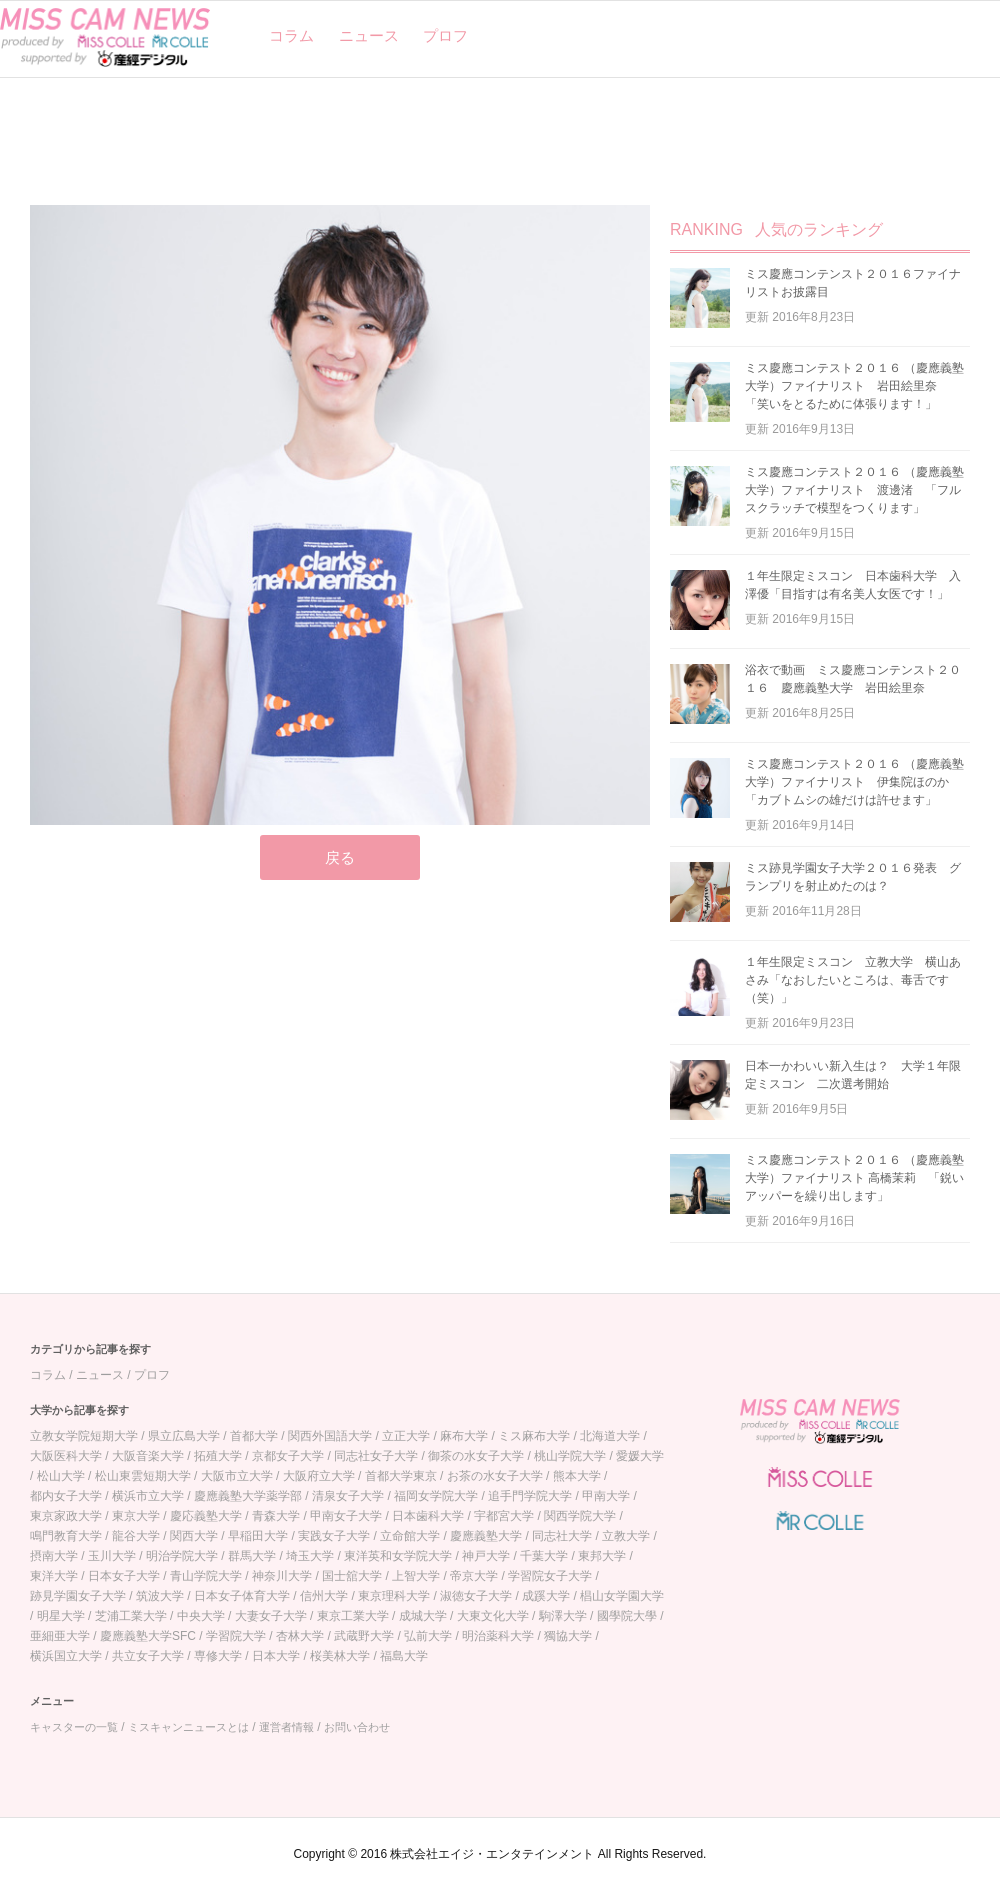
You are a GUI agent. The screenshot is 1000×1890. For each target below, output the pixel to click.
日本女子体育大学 (242, 1596)
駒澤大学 (563, 1616)
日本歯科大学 (428, 1516)
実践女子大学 (334, 1536)
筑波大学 (160, 1596)
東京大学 (136, 1516)
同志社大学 (562, 1536)
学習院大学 (236, 1636)
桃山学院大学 (570, 1456)
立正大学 (406, 1436)
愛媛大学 (640, 1456)
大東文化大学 (493, 1616)
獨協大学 (568, 1636)
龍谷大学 (136, 1536)
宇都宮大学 (504, 1516)
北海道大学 (610, 1436)
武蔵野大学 (364, 1636)
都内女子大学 (66, 1496)
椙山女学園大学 (622, 1596)
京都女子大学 (288, 1456)
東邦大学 (602, 1556)
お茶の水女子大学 (495, 1476)
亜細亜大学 (60, 1636)
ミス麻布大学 (534, 1436)
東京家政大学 (66, 1516)
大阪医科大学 (66, 1456)
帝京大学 (474, 1576)
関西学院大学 (580, 1516)
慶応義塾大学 (206, 1516)
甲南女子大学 (346, 1516)
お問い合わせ (357, 1727)
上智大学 (416, 1576)
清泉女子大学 (348, 1496)
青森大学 (276, 1516)
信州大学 (324, 1596)
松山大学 (61, 1476)
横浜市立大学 (148, 1496)
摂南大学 (54, 1556)
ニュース (369, 35)
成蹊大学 (546, 1596)
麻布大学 (464, 1436)
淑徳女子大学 (476, 1596)
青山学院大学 (206, 1576)
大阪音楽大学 (148, 1456)
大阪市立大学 (237, 1476)
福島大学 (404, 1656)
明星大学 (61, 1616)
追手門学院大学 (530, 1496)
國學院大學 (627, 1616)
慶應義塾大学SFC (148, 1636)
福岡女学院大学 (436, 1496)
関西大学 (194, 1536)
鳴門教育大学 (66, 1536)
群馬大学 (252, 1556)
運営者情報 (286, 1727)
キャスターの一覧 (74, 1727)
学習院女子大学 (550, 1576)
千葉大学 (544, 1556)
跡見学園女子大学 (78, 1596)
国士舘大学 (352, 1576)
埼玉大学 (310, 1556)
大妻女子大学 (271, 1616)
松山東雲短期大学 (143, 1476)
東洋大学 (54, 1576)
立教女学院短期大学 (84, 1436)
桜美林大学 (340, 1656)
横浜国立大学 (66, 1656)
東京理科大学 (394, 1596)
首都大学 (254, 1436)
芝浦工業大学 (131, 1616)
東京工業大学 (353, 1616)
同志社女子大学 (376, 1456)
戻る (340, 857)
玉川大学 (112, 1556)
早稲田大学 (258, 1536)
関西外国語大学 (330, 1436)
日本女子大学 (124, 1576)
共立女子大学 (148, 1656)
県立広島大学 (184, 1436)
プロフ (445, 35)
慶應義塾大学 (486, 1536)
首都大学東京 (401, 1476)
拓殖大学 (218, 1456)
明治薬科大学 (498, 1636)
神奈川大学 (282, 1576)
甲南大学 (606, 1496)
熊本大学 (577, 1476)
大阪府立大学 (319, 1476)
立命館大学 (410, 1536)
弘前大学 (428, 1636)
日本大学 (276, 1656)
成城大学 (423, 1616)
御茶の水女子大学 (476, 1456)
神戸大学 (486, 1556)
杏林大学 (300, 1636)
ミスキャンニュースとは (188, 1727)
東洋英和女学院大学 (398, 1556)
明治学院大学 (182, 1556)
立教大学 (626, 1536)
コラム (291, 35)
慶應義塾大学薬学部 (248, 1496)
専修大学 (218, 1656)
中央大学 (201, 1616)
